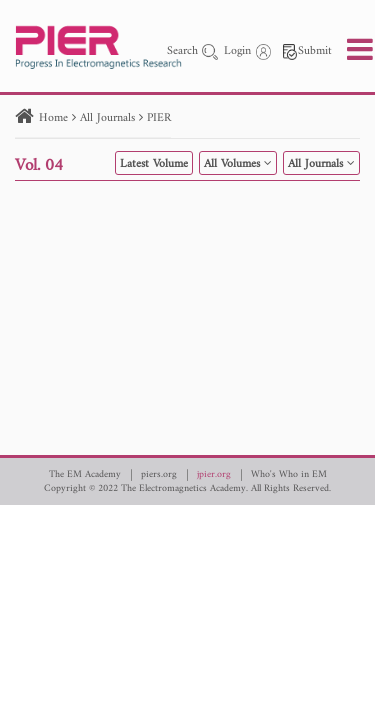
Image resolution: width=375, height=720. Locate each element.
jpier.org (214, 475)
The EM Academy (85, 475)
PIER (159, 118)
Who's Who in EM (289, 475)
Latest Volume (154, 164)
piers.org (159, 475)
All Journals (107, 118)
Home (53, 118)
